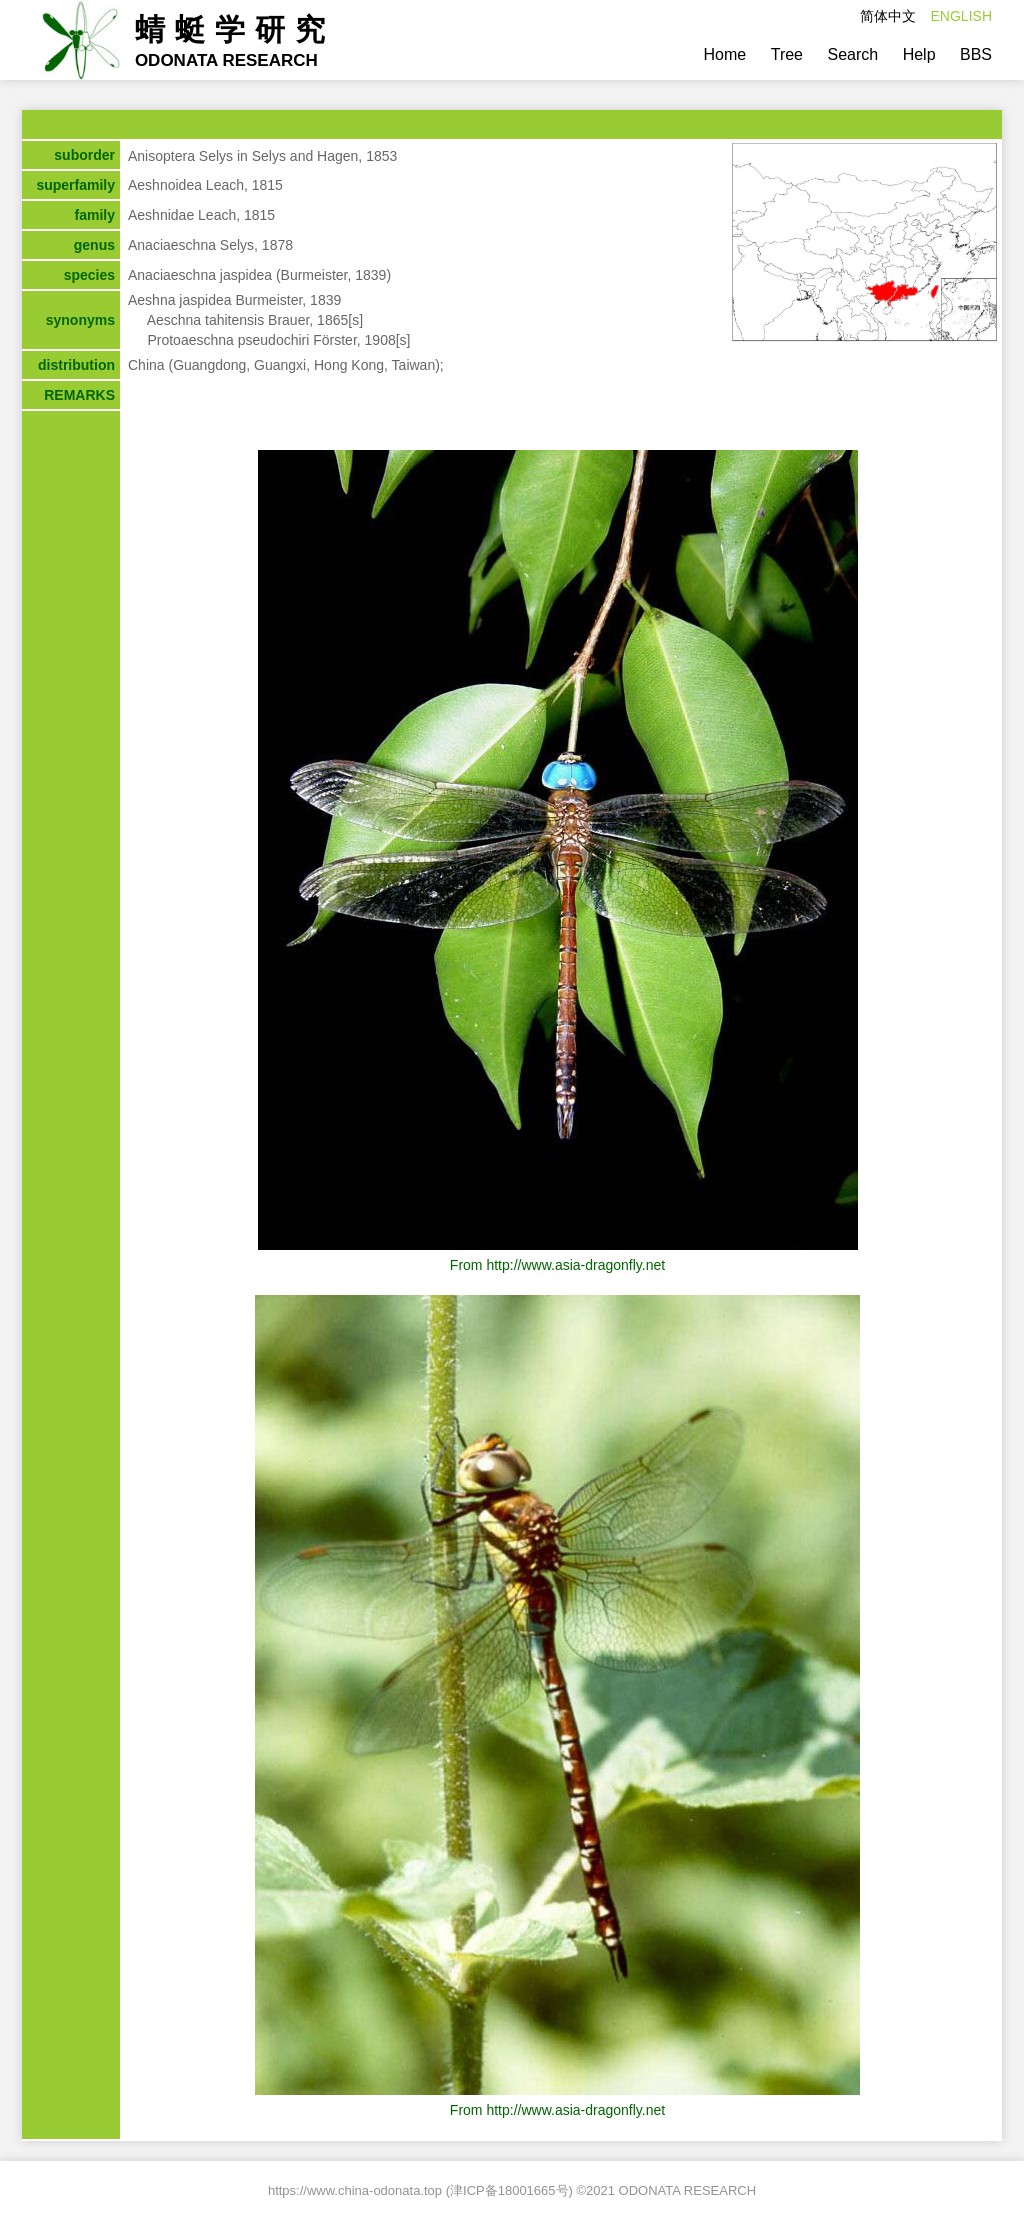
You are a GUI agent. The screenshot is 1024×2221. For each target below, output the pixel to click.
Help (919, 54)
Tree (787, 54)
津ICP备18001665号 (509, 2190)
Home (725, 54)
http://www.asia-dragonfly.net (575, 1265)
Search (852, 54)
